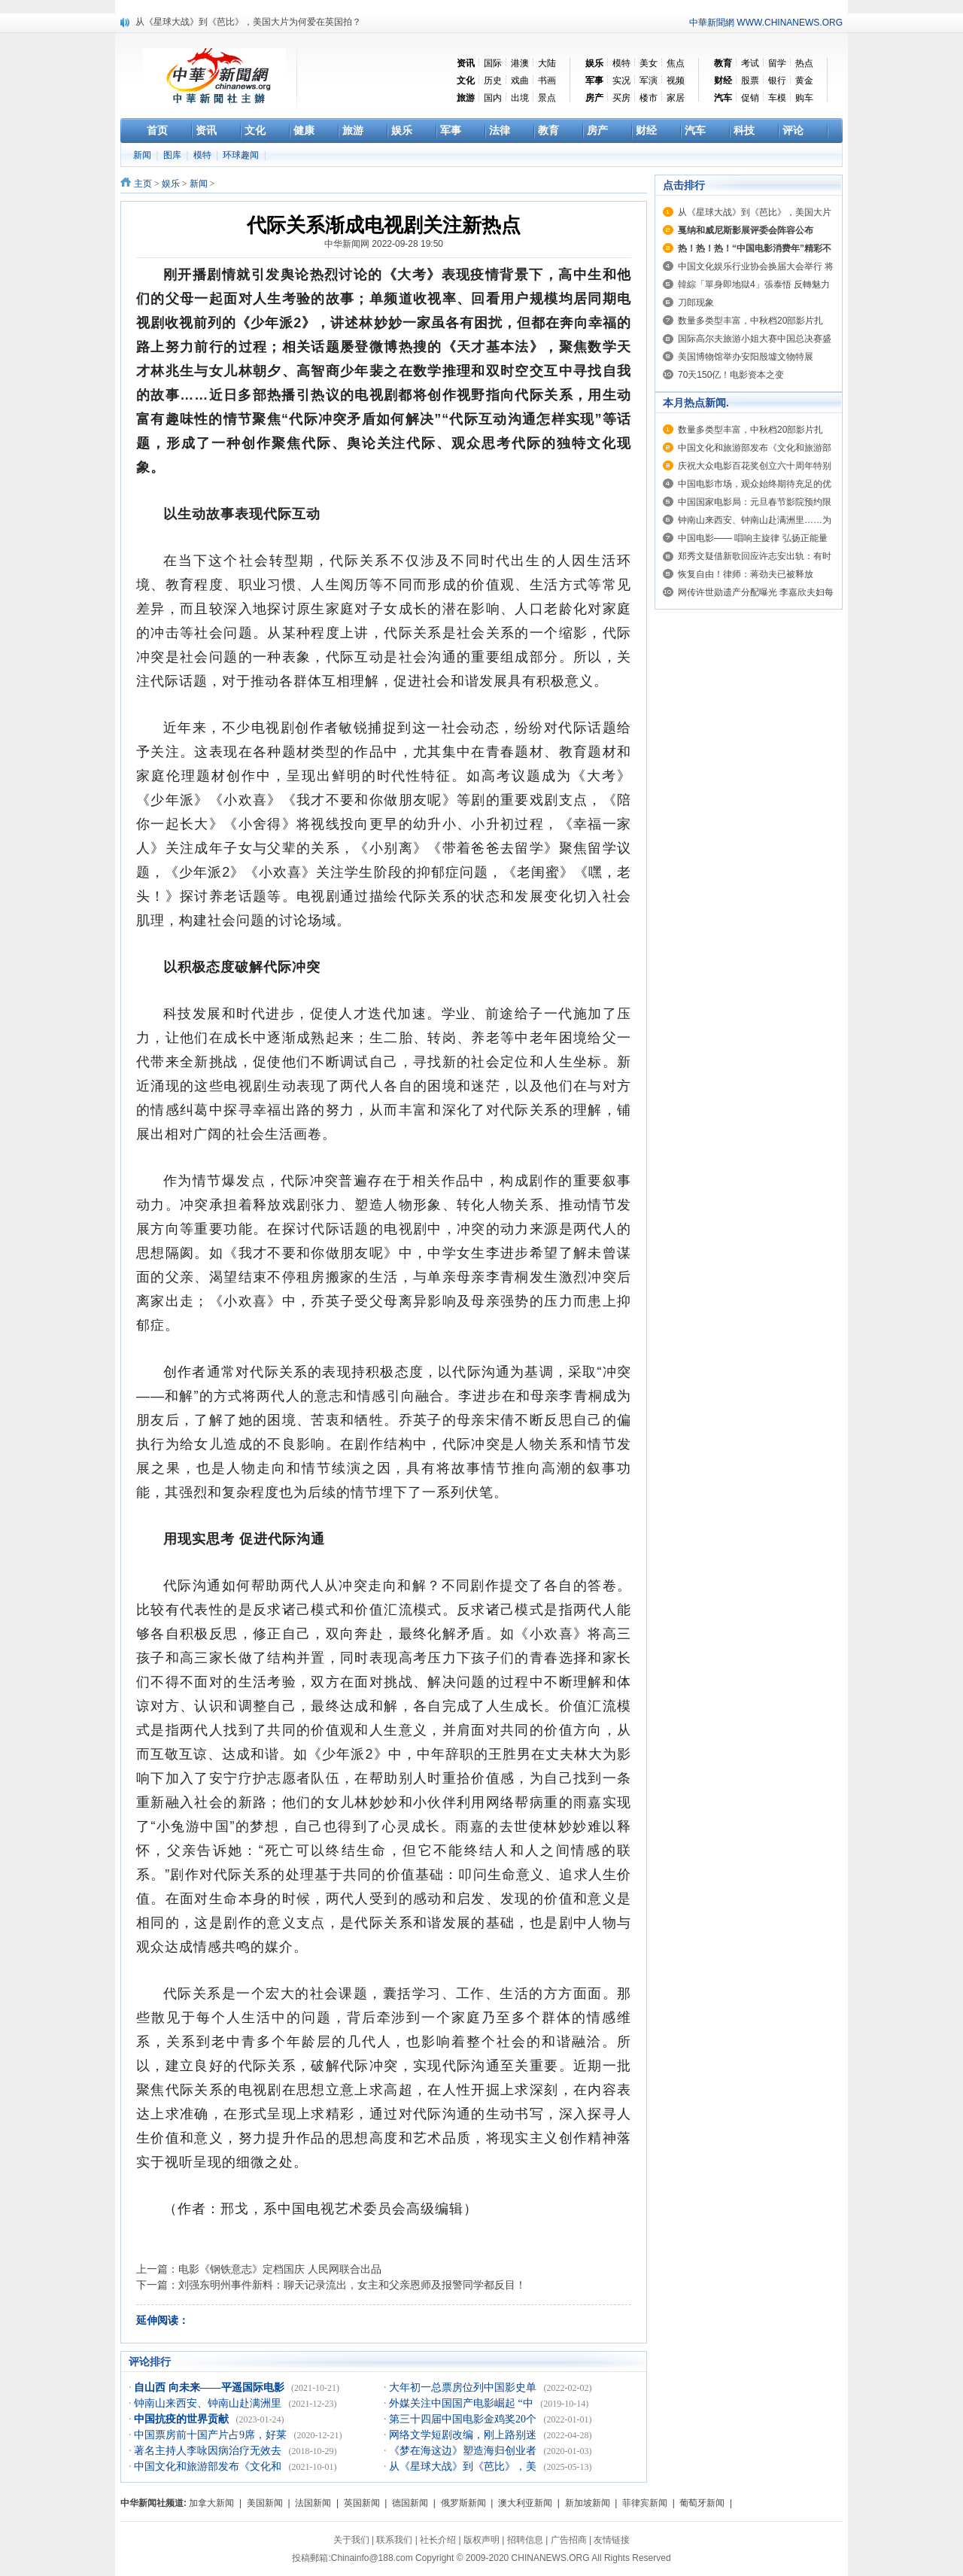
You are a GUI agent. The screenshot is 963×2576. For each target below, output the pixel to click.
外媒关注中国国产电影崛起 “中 (462, 2403)
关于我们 (351, 2540)
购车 (804, 98)
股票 (750, 80)
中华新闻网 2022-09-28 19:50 (383, 244)
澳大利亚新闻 (525, 2503)
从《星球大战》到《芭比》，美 (464, 2466)
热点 (804, 63)
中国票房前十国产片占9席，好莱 (212, 2435)
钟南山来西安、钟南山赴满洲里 (209, 2403)
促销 (750, 98)
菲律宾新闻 (644, 2503)
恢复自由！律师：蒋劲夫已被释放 (745, 574)
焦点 (676, 63)
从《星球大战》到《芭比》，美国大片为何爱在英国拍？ (248, 22)
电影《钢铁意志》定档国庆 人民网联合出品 (279, 2269)
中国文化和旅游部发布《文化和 (209, 2466)
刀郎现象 (696, 302)
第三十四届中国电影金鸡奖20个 (464, 2419)
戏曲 (520, 80)
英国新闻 (362, 2503)
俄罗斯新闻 (463, 2503)
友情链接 (612, 2540)
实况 (621, 80)
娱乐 (171, 183)
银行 (777, 80)
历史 (493, 80)
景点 (547, 98)
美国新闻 (265, 2503)
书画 (547, 80)
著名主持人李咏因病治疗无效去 (209, 2450)
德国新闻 (410, 2503)
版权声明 (481, 2540)
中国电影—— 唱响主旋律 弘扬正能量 (753, 538)
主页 (143, 183)
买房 (621, 98)
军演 (648, 80)
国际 (493, 63)
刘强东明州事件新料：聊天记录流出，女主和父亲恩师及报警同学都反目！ (352, 2285)
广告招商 (569, 2540)
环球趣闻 (242, 155)
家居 (676, 98)
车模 (777, 98)
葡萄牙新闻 (702, 2503)
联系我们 (394, 2540)
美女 (648, 63)
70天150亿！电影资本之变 (731, 375)
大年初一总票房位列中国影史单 (464, 2387)
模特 (621, 63)
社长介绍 (438, 2540)
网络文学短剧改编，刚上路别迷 (464, 2435)
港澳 (520, 63)
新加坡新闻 (587, 2503)
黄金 (804, 80)
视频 (676, 80)
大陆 (547, 63)
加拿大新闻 (211, 2503)
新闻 (143, 155)
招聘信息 (525, 2540)
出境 (520, 98)
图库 (173, 155)
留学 (777, 63)
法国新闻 (313, 2503)
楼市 (648, 98)
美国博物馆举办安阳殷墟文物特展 (745, 356)
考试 (750, 63)
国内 (493, 98)
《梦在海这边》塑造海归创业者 (464, 2450)
